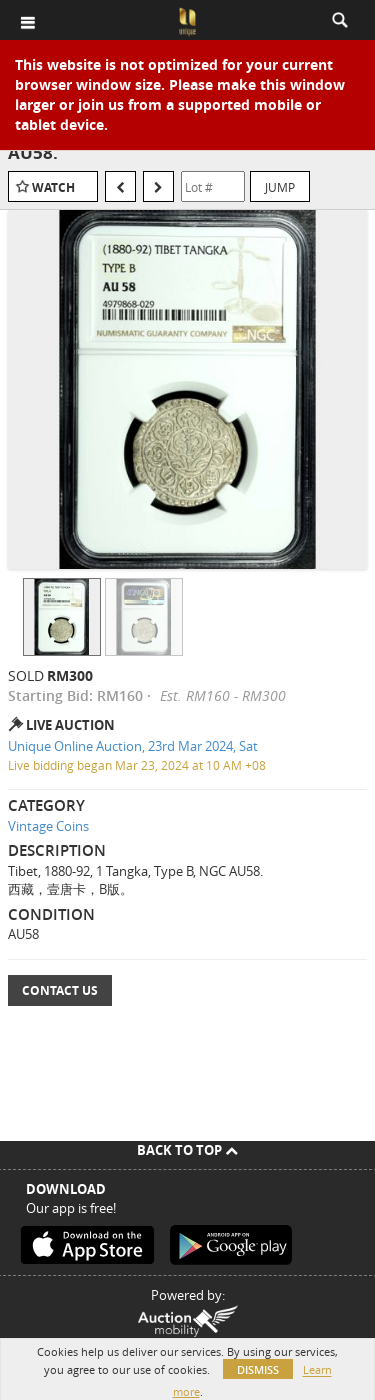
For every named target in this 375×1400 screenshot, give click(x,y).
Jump (280, 187)
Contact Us (60, 990)
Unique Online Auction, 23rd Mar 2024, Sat (133, 746)
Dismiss (258, 1369)
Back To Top (187, 1150)
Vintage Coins (48, 826)
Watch (53, 187)
